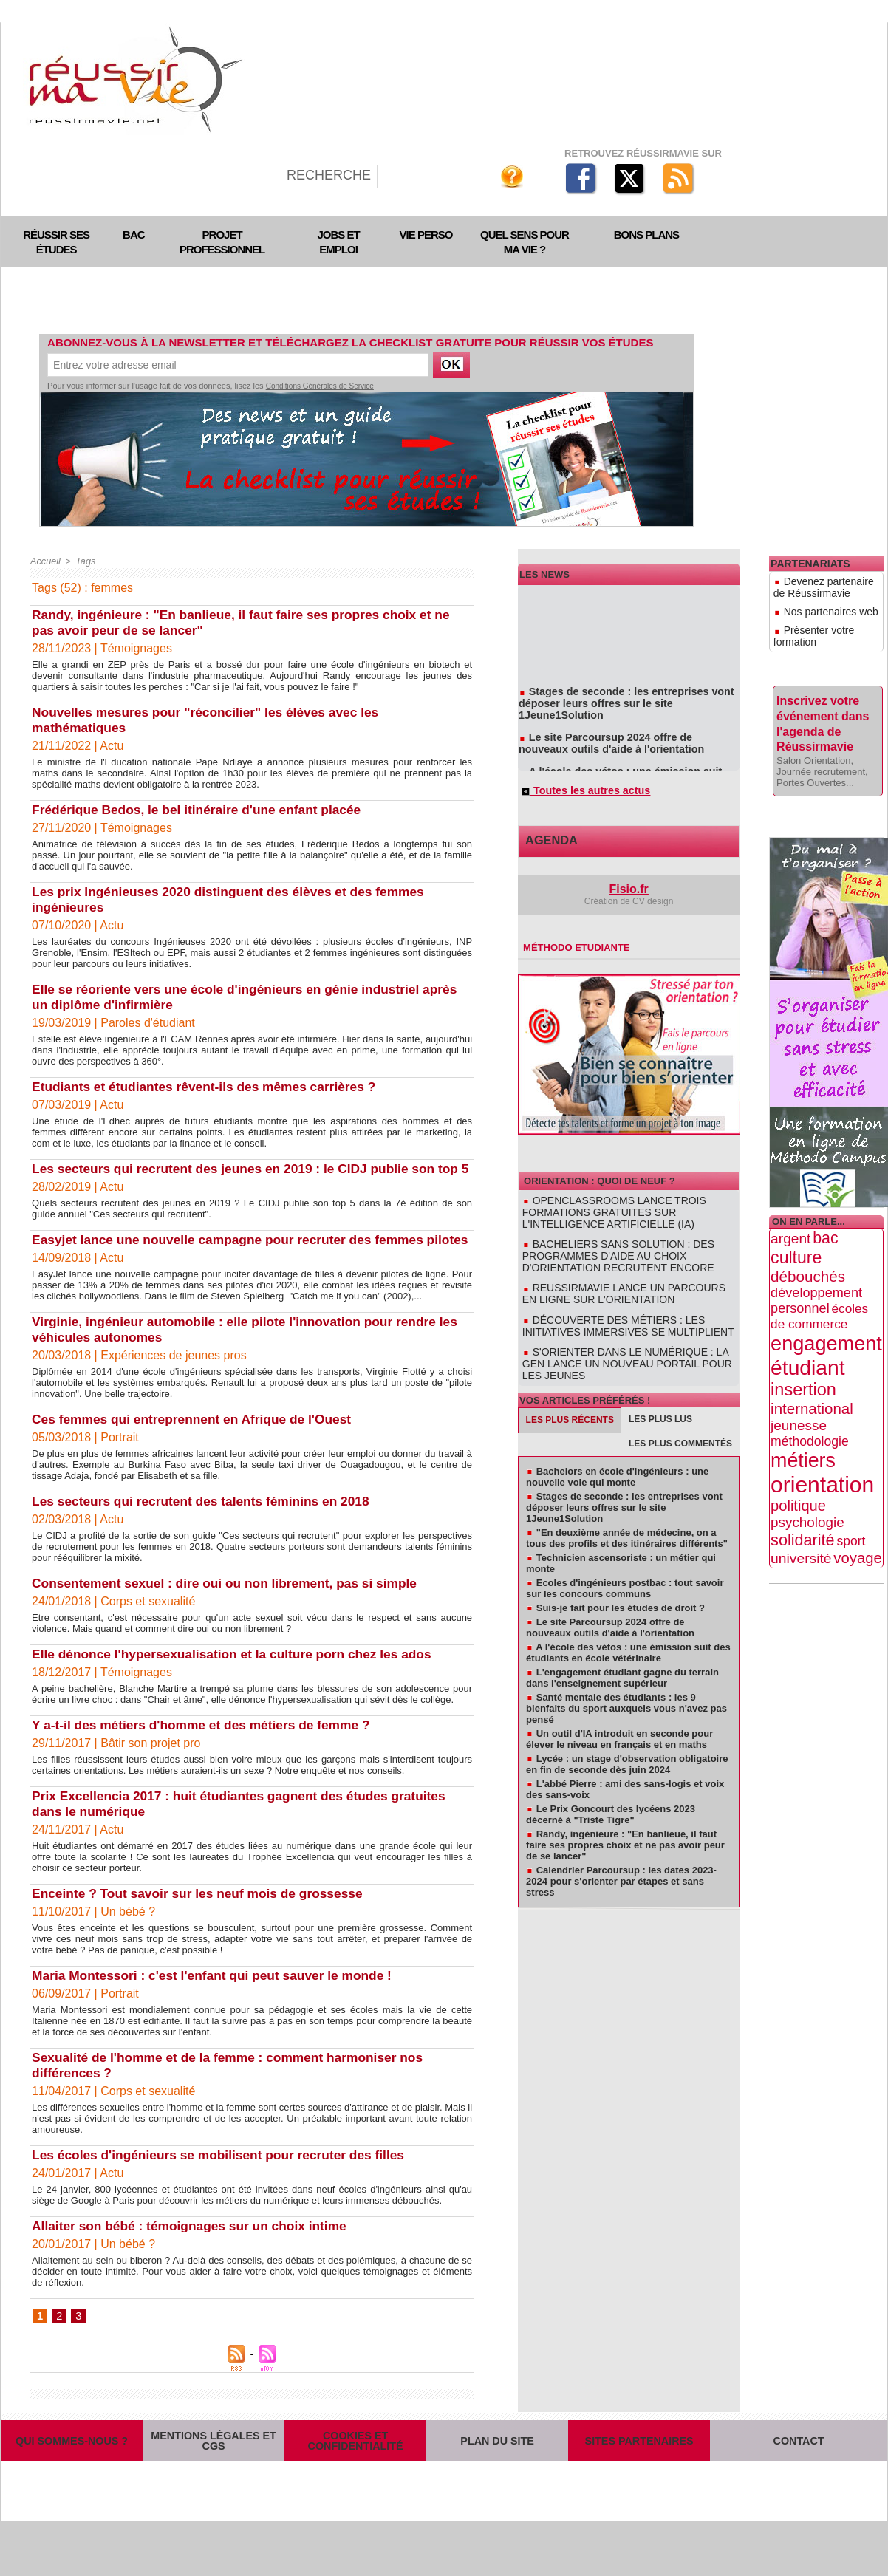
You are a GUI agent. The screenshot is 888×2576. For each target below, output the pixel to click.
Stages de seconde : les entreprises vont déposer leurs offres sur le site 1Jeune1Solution (628, 701)
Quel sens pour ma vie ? (524, 242)
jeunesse (799, 1388)
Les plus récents (570, 1389)
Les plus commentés (680, 1413)
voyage (857, 1521)
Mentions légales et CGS (213, 2484)
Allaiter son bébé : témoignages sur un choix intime (195, 2256)
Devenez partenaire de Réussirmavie (821, 583)
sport (850, 1504)
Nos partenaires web (816, 602)
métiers (803, 1423)
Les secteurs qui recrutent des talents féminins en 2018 (207, 1532)
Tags (83, 561)
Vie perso (426, 234)
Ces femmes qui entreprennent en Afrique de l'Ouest (197, 1450)
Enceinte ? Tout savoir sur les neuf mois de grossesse (203, 1924)
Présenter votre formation (826, 615)
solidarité (803, 1503)
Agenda (546, 846)
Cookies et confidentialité (355, 2484)
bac (825, 1201)
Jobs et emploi (339, 242)
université (801, 1521)
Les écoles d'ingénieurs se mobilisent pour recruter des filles (225, 2186)
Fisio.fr (629, 894)
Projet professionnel (222, 242)
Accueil (44, 561)
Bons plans (646, 234)
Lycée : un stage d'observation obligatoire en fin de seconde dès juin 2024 (627, 1733)
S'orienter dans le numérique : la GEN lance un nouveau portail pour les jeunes (627, 1340)
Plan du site (497, 2484)
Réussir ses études (56, 242)
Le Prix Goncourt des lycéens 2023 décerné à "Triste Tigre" (610, 1783)
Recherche (331, 175)
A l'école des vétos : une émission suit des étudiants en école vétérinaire (621, 766)
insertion (803, 1352)
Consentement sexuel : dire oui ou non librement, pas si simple (231, 1614)
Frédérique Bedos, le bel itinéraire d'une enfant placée (202, 809)
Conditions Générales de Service (320, 386)
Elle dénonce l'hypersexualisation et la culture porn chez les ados (239, 1685)
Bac (134, 234)
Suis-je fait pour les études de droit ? (620, 1576)
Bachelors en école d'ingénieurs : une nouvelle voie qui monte (617, 1446)
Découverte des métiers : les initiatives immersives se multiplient (625, 1312)
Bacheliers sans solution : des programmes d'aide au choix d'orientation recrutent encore (625, 1251)
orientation (822, 1447)
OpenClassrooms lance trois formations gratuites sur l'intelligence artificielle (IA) (622, 1213)
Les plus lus (660, 1389)
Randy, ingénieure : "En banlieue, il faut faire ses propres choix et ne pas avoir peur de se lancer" (625, 1814)
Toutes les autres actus (579, 793)
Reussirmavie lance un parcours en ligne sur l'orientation (615, 1284)
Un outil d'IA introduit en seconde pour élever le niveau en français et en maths (619, 1708)
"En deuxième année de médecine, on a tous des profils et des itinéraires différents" (627, 1507)
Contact (799, 2484)
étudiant (807, 1330)
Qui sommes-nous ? (72, 2484)
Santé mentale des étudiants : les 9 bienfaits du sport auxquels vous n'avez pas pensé (626, 1677)
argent (790, 1201)
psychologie (807, 1485)
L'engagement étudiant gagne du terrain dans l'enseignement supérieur (622, 1647)
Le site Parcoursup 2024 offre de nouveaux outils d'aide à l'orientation (622, 733)
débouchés (808, 1239)
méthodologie (810, 1404)
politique (798, 1468)
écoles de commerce (819, 1279)
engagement (826, 1306)
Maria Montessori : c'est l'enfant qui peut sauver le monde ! (219, 2006)
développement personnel (816, 1263)
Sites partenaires (639, 2484)
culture (796, 1220)
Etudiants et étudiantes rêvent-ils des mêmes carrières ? (210, 1086)
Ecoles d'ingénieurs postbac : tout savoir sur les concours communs (624, 1557)
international (812, 1371)
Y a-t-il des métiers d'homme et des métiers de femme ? (207, 1756)
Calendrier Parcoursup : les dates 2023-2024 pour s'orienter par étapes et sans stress (621, 1850)
